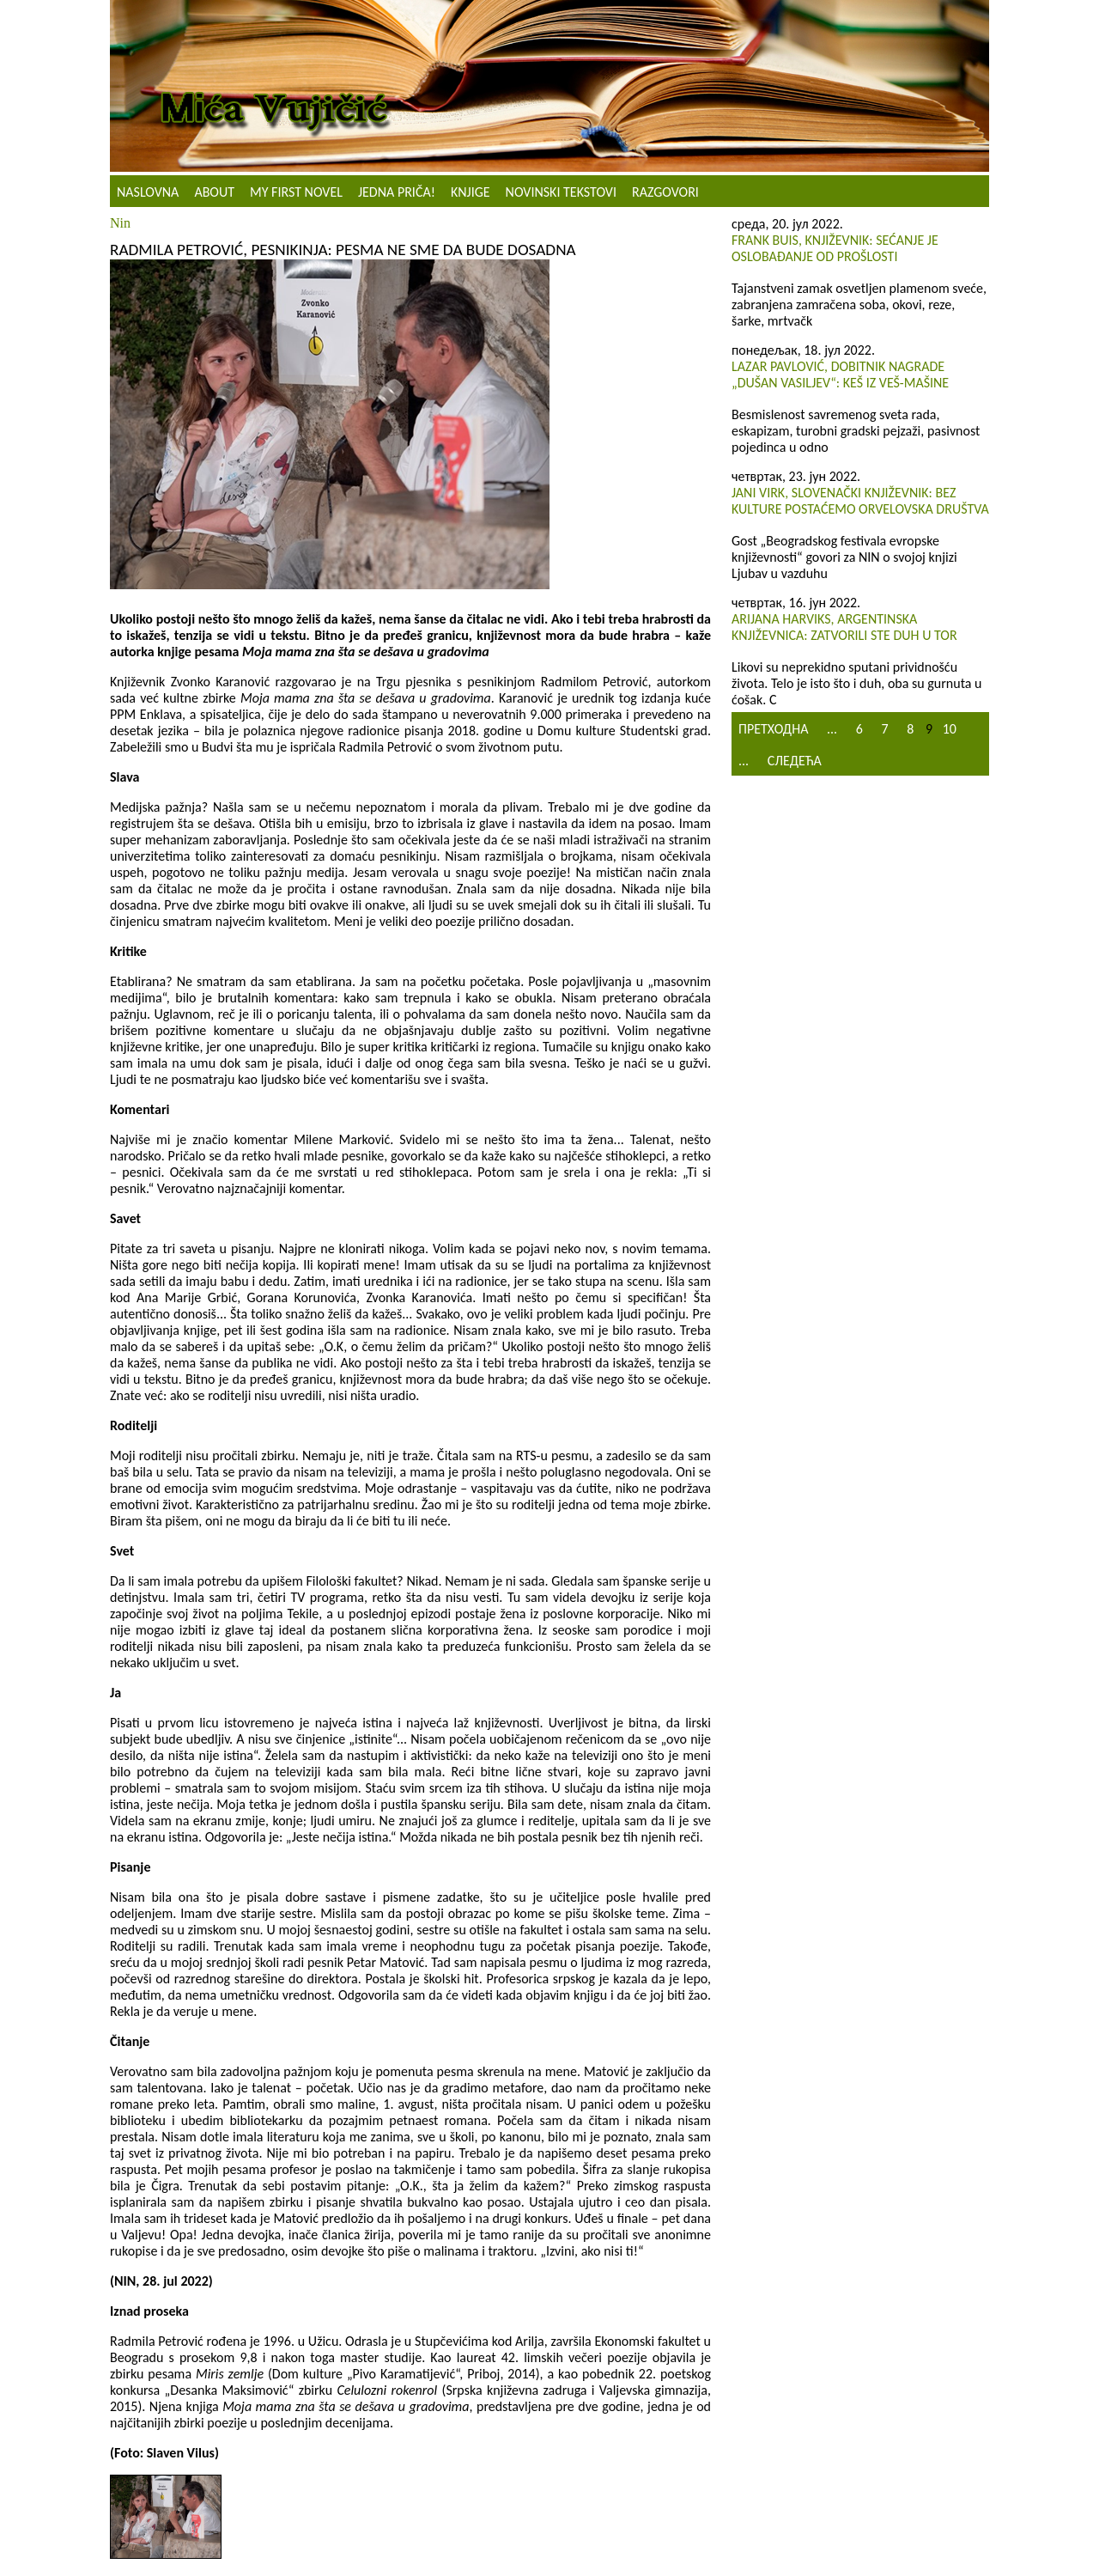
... (832, 729)
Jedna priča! (396, 192)
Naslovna (148, 192)
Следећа (795, 760)
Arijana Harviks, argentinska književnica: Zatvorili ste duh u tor (844, 627)
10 (949, 729)
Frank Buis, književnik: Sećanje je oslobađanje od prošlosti (835, 248)
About (214, 192)
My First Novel (296, 192)
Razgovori (665, 192)
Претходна (773, 729)
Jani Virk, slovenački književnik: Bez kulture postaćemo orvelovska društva (860, 500)
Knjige (470, 192)
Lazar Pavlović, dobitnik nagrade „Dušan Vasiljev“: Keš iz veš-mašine (840, 374)
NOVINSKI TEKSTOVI (561, 192)
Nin (120, 223)
